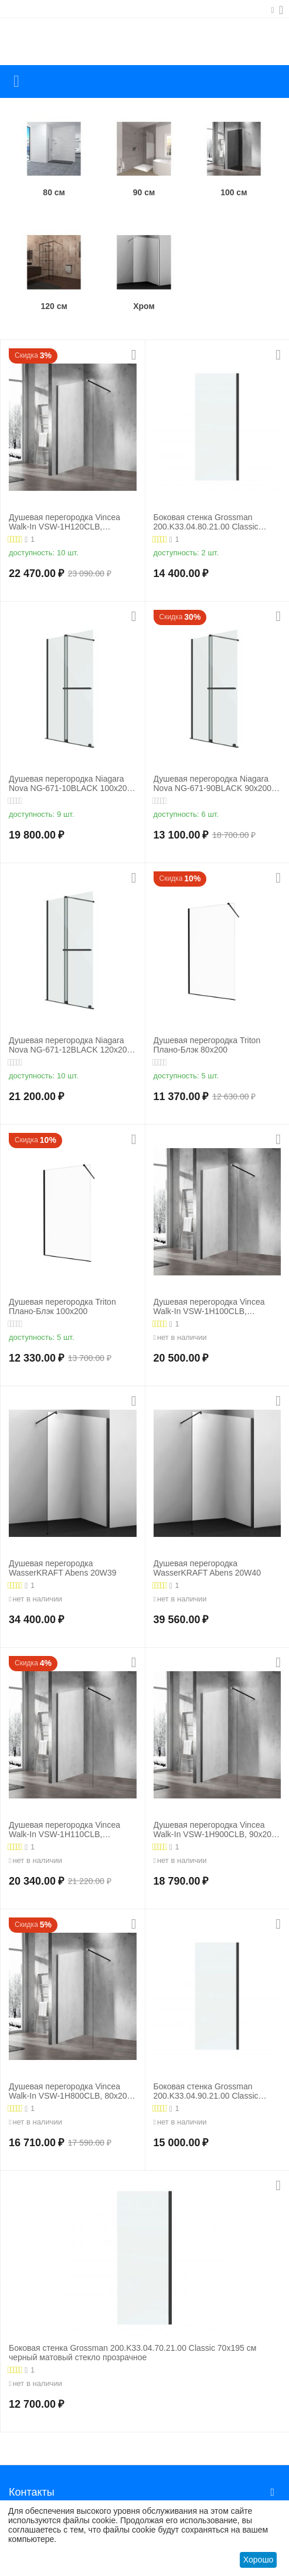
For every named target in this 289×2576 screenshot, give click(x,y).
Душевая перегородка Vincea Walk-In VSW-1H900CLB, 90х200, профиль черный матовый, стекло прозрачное (216, 1830)
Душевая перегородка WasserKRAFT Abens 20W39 (63, 1568)
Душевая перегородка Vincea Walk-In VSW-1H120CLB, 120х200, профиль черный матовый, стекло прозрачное (64, 522)
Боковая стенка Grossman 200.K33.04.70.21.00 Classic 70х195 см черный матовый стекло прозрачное (132, 2353)
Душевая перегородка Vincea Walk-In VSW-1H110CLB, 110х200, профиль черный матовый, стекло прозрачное (64, 1830)
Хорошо (258, 2559)
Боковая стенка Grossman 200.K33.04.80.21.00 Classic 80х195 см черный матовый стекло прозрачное (206, 522)
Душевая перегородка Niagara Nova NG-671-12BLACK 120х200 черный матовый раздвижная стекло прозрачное (70, 1045)
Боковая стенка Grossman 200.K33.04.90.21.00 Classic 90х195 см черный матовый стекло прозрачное (206, 2092)
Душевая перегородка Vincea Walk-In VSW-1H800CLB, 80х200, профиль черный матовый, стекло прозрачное (71, 2092)
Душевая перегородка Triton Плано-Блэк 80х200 (207, 1045)
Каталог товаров (16, 81)
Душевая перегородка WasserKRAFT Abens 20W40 (207, 1568)
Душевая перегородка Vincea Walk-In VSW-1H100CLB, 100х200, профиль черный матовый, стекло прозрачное (209, 1307)
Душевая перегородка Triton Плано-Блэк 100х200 (62, 1306)
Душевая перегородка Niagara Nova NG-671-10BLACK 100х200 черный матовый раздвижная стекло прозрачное (70, 784)
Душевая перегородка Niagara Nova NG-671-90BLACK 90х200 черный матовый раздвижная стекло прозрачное (213, 784)
